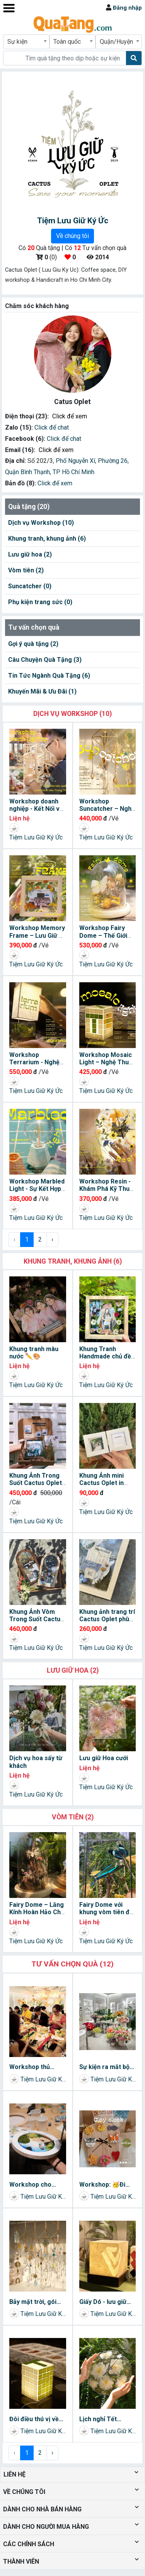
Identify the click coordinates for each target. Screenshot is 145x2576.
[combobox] (26, 41)
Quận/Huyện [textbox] (116, 41)
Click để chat (51, 427)
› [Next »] (52, 1239)
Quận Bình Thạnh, (29, 472)
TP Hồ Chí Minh (73, 472)
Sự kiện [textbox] (17, 41)
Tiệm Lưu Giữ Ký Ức (36, 837)
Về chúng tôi (72, 236)
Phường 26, (113, 460)
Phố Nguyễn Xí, (77, 460)
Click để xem (69, 416)
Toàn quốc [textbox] (67, 41)
